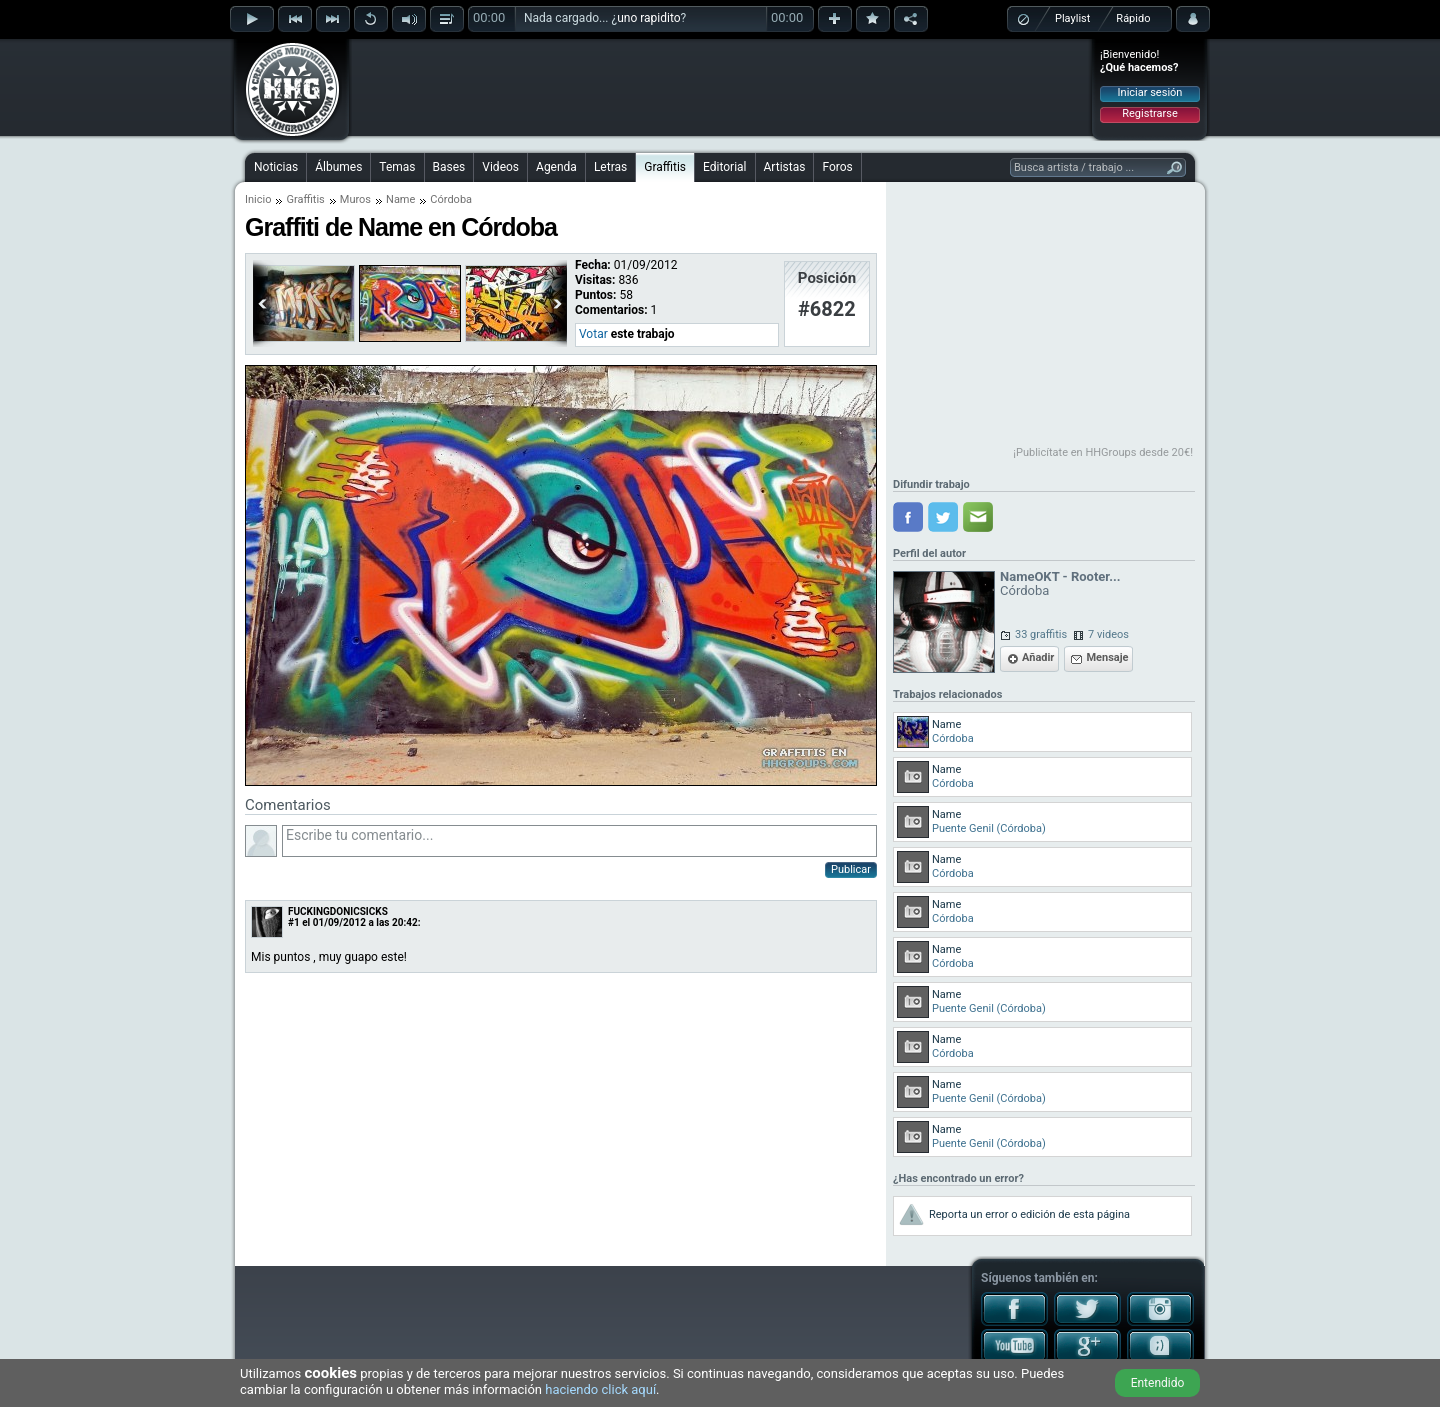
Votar (593, 334)
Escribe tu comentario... (579, 841)
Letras (610, 167)
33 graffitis (1041, 634)
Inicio (258, 199)
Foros (837, 167)
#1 (294, 922)
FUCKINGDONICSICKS (338, 911)
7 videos (1108, 634)
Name (400, 199)
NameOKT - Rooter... (1060, 576)
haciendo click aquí (600, 1389)
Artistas (785, 167)
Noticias (276, 167)
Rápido (1133, 18)
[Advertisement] (721, 87)
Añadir (1038, 657)
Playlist (1072, 18)
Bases (449, 167)
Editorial (724, 167)
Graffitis (665, 167)
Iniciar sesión (1150, 92)
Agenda (556, 167)
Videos (500, 167)
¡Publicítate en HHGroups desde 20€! (1103, 452)
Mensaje (1107, 657)
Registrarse (1149, 113)
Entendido (1158, 1383)
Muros (355, 199)
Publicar (851, 869)
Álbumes (338, 167)
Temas (397, 167)
